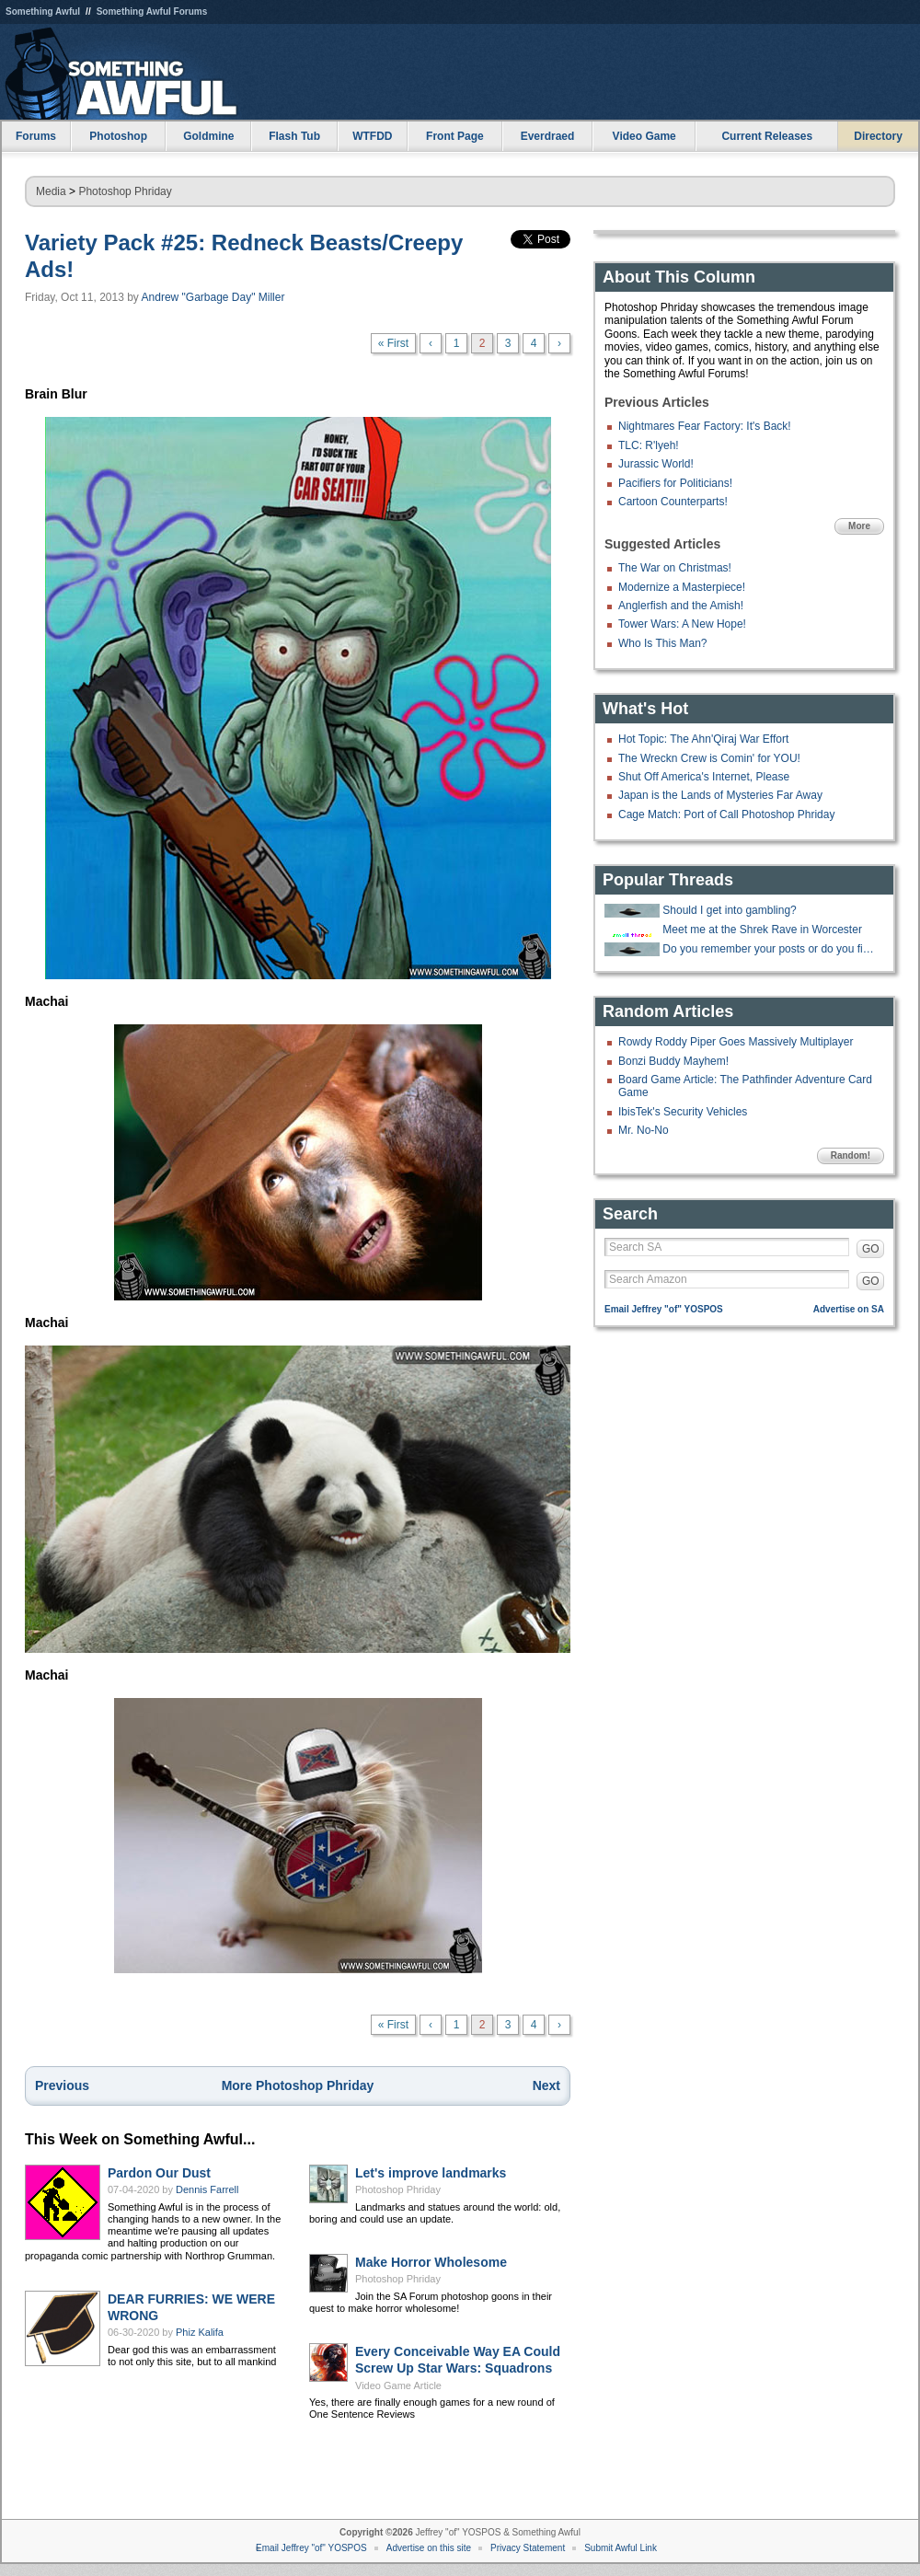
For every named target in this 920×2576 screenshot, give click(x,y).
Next (546, 2085)
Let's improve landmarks (430, 2173)
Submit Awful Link (620, 2548)
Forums (36, 136)
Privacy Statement (527, 2548)
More (859, 526)
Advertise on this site (428, 2548)
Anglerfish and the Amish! (680, 605)
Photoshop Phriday (124, 191)
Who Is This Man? (662, 643)
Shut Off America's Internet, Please (703, 776)
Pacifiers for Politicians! (675, 483)
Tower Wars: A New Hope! (682, 624)
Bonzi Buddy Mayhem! (673, 1061)
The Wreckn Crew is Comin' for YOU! (709, 758)
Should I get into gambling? (729, 910)
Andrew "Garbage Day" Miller (213, 297)
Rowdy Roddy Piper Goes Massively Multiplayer (735, 1041)
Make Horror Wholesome (431, 2262)
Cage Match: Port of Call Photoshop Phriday (726, 814)
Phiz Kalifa (200, 2332)
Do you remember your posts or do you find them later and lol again (771, 948)
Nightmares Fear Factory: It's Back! (704, 426)
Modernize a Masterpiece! (681, 587)
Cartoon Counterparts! (673, 501)
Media (51, 191)
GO (871, 1248)
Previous (62, 2085)
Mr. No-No (643, 1130)
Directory (878, 136)
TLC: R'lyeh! (648, 445)
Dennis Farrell (207, 2189)
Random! (850, 1155)
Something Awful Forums (152, 11)
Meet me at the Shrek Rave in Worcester (762, 929)
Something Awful (43, 11)
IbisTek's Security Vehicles (682, 1111)
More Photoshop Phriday (298, 2085)
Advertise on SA (848, 1309)
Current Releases (766, 136)
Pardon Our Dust (159, 2173)
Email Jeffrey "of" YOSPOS (663, 1309)
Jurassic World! (656, 463)
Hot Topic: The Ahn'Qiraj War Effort (703, 739)
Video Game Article (398, 2385)
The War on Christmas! (674, 567)
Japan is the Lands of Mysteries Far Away (720, 795)
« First (393, 343)
